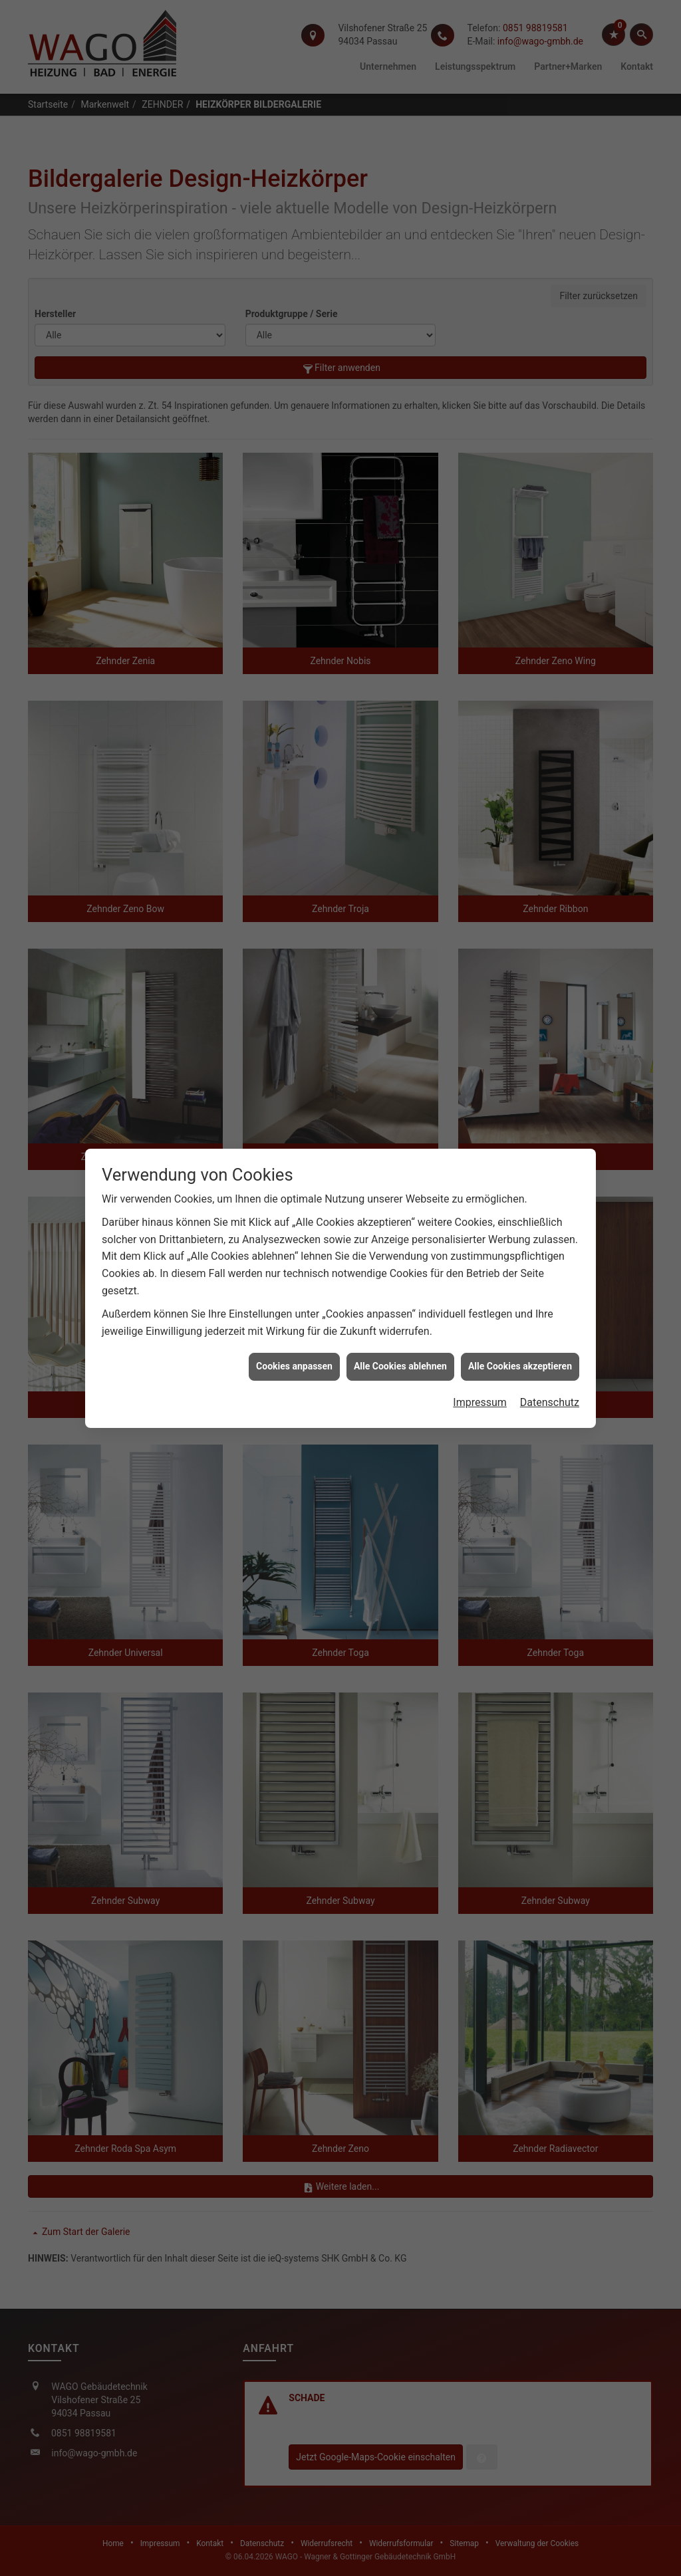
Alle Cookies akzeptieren (520, 1366)
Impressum (480, 1402)
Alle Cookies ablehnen (400, 1366)
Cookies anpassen (294, 1366)
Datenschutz (549, 1402)
